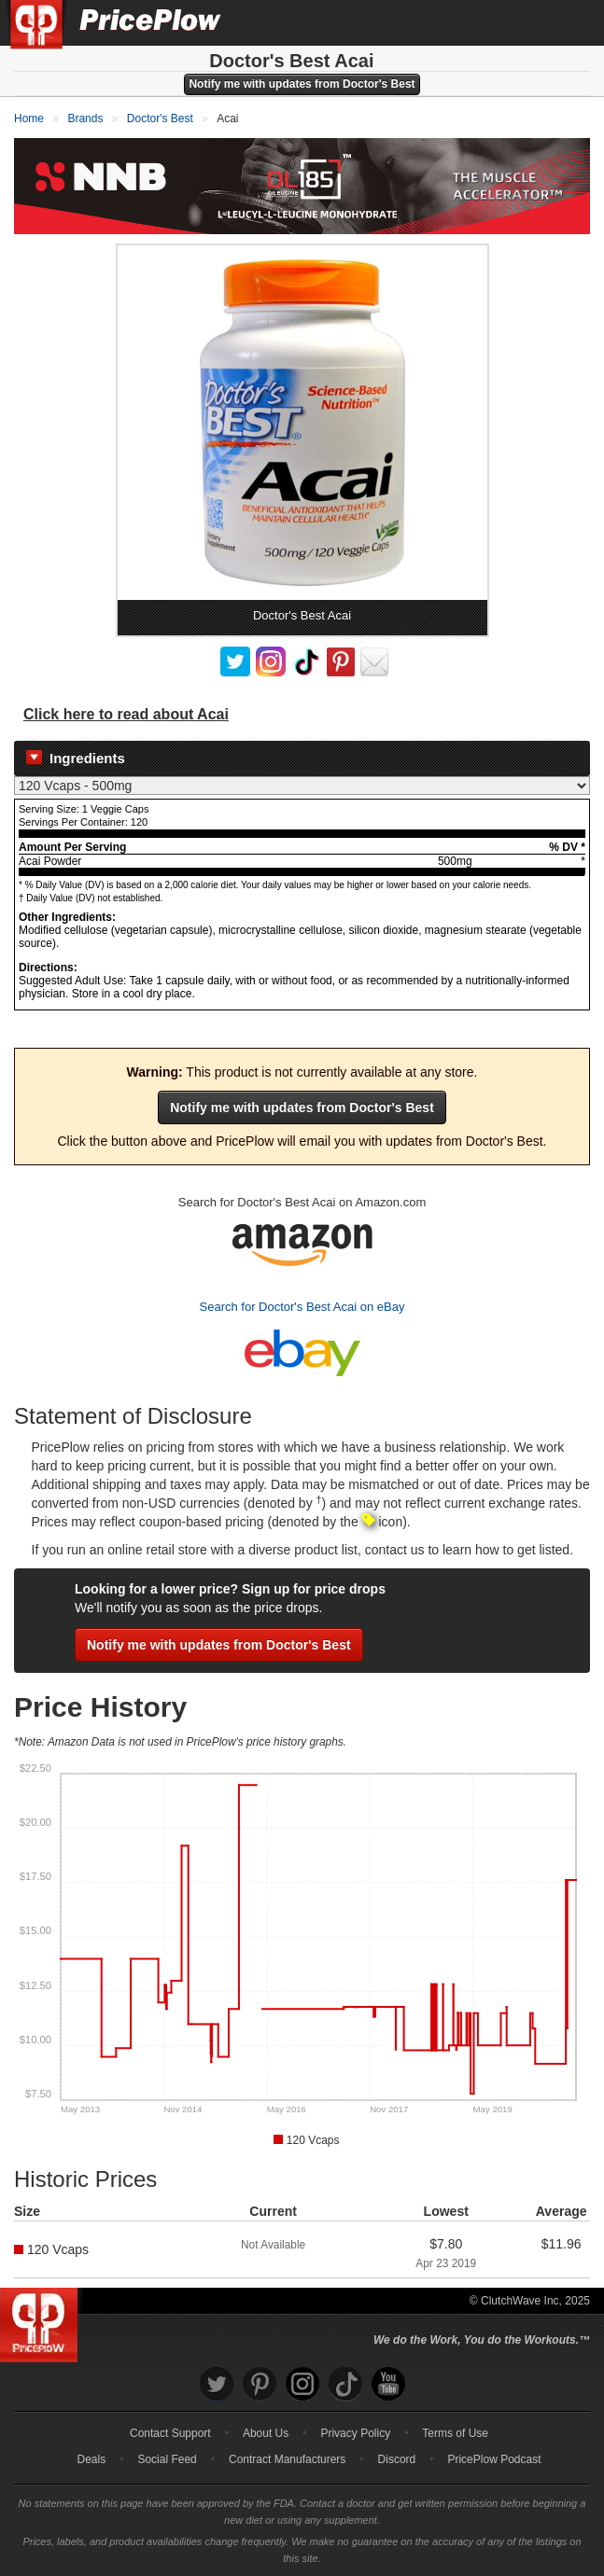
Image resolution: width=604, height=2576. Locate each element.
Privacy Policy (355, 2433)
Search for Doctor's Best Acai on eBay (302, 1307)
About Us (265, 2433)
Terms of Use (455, 2433)
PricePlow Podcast (494, 2459)
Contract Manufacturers (287, 2459)
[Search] (527, 22)
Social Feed (166, 2459)
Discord (397, 2459)
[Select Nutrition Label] (302, 785)
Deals (91, 2459)
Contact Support (170, 2433)
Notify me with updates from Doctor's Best (301, 84)
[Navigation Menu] (570, 22)
